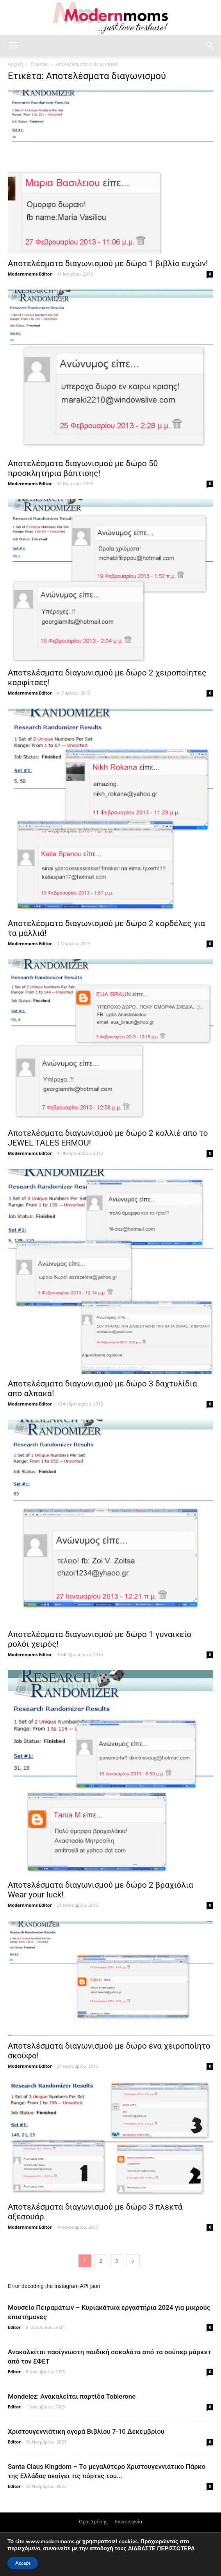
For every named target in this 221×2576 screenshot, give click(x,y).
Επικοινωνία (128, 2521)
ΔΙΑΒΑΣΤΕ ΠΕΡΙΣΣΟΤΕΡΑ (161, 2548)
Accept (22, 2563)
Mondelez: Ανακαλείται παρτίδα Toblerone (71, 2396)
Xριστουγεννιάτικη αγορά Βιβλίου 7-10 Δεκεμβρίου (86, 2431)
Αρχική (15, 64)
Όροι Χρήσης (93, 2521)
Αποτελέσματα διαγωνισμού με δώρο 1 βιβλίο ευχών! (108, 263)
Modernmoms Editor (30, 274)
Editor (14, 2327)
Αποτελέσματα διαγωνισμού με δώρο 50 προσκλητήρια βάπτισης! (83, 468)
